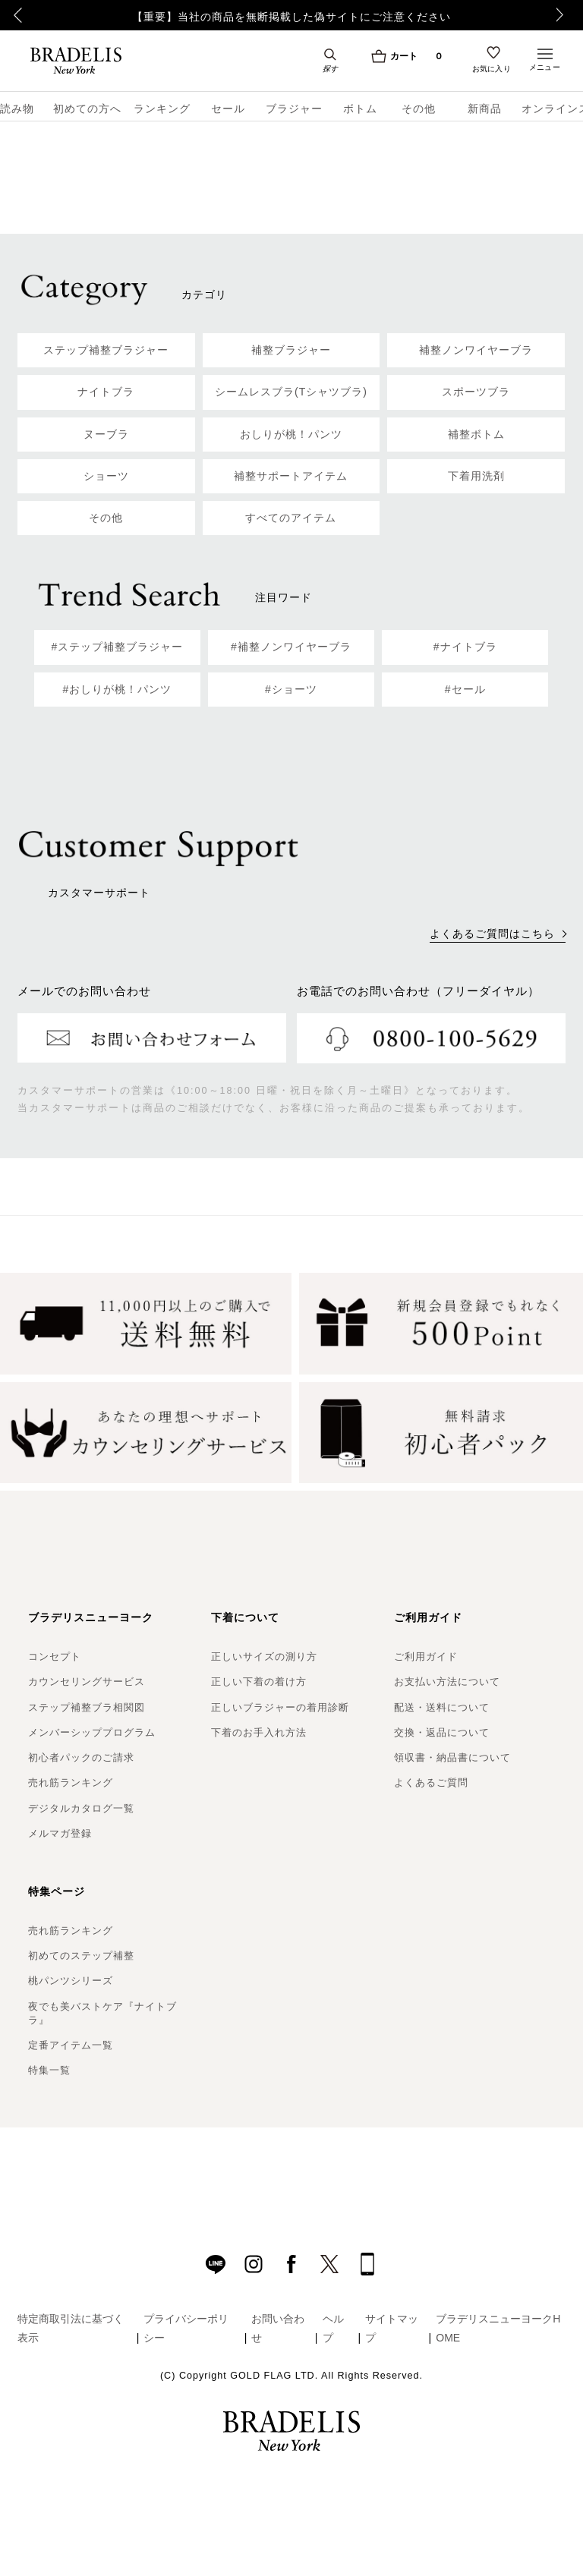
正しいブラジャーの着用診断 (280, 1707)
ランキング (162, 108)
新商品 (485, 108)
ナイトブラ (105, 392)
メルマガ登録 (60, 1833)
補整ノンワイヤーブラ (476, 350)
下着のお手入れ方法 (259, 1732)
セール (228, 108)
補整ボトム (476, 434)
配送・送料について (442, 1707)
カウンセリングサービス (86, 1681)
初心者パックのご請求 (81, 1757)
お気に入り (492, 69)
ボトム (360, 108)
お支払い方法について (447, 1681)
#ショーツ (291, 689)
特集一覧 (49, 2070)
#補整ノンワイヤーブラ (291, 647)
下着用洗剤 (476, 476)
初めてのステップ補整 (81, 1955)
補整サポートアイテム (291, 476)
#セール (465, 689)
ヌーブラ (106, 434)
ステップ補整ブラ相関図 (86, 1707)
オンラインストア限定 (552, 108)
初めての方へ (82, 108)
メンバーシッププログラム (92, 1732)
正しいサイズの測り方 (264, 1656)
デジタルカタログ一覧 (81, 1808)
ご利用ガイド (426, 1656)
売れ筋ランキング (70, 1782)
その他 (419, 108)
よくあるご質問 (431, 1782)
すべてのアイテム (290, 518)
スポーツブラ (476, 392)
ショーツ (106, 476)
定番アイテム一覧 (70, 2045)
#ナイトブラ (465, 647)
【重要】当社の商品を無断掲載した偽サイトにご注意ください (291, 17)
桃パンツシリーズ (70, 1980)
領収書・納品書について (452, 1757)
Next (564, 15)
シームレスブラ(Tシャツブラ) (291, 392)
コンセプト (54, 1656)
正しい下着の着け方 (259, 1681)
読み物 (17, 108)
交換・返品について (442, 1732)
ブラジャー (294, 108)
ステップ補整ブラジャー (106, 350)
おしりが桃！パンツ (291, 434)
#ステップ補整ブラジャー (117, 647)
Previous (15, 15)
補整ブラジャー (291, 350)
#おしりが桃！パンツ (117, 689)
